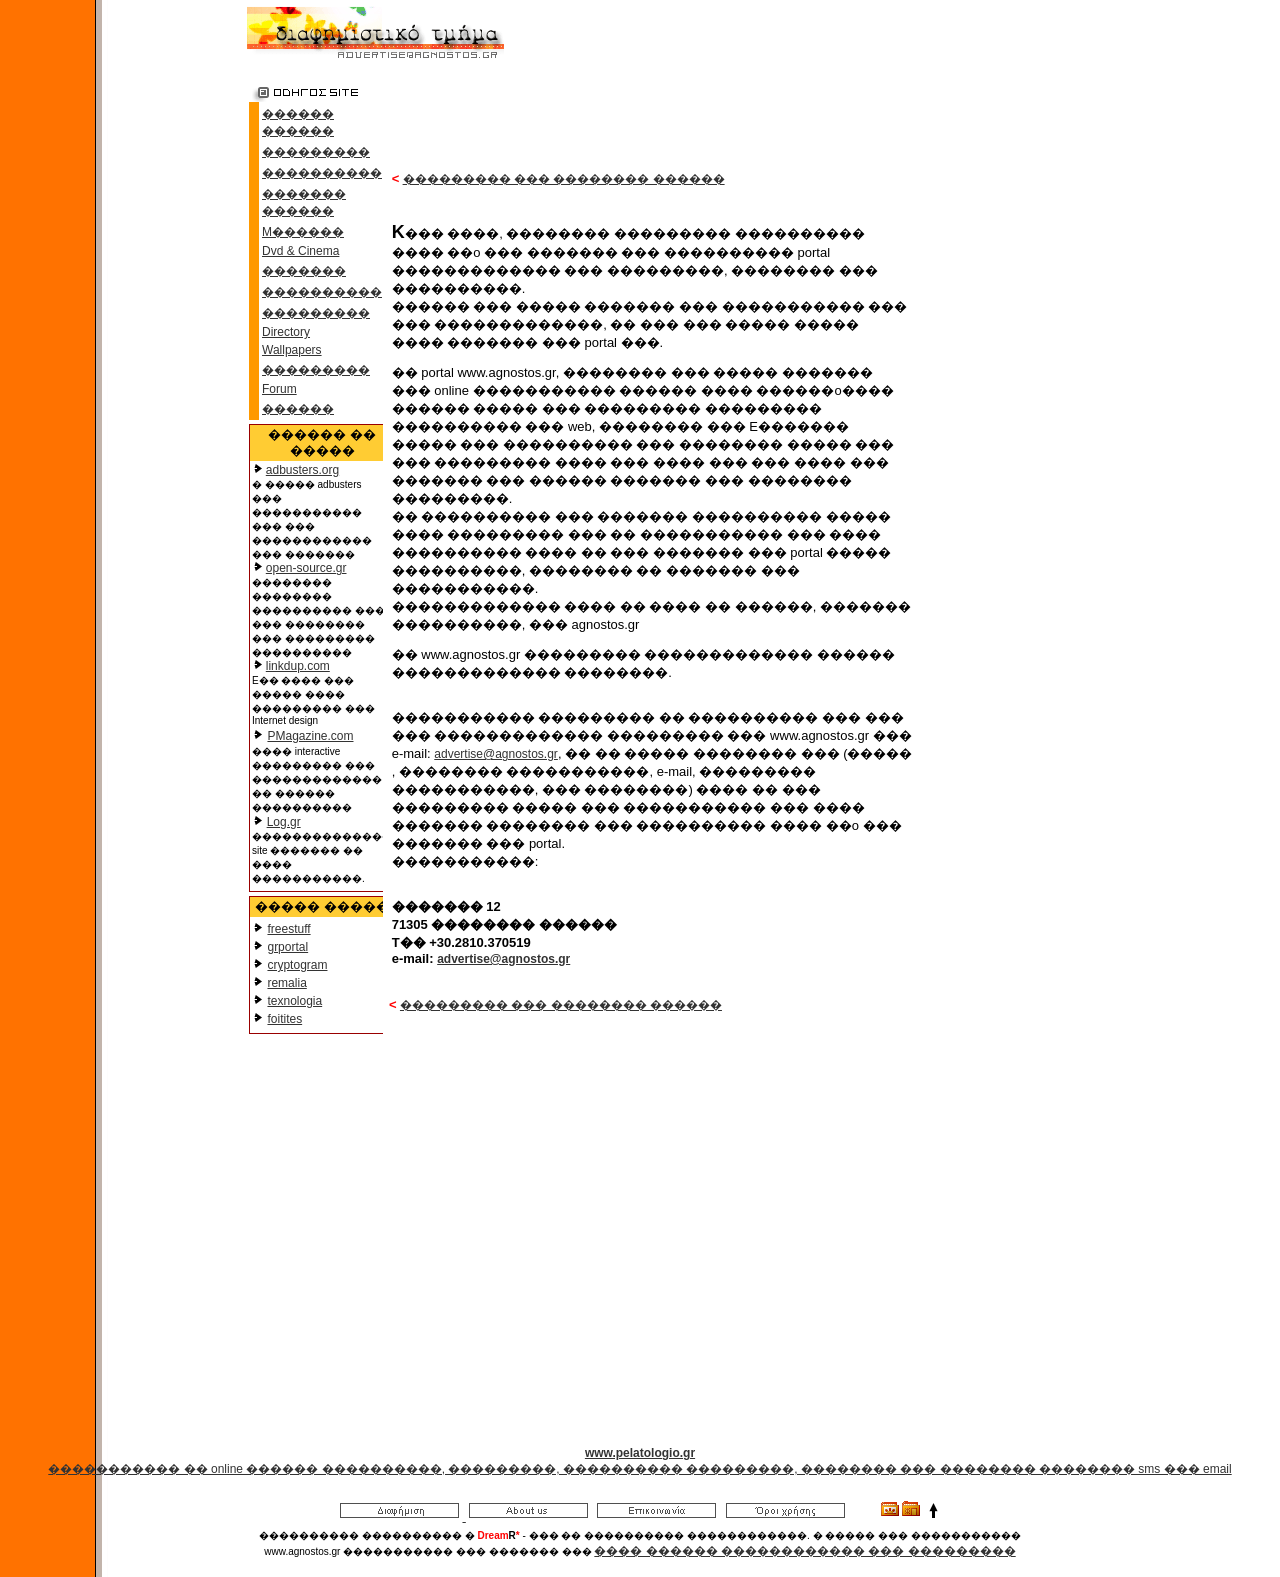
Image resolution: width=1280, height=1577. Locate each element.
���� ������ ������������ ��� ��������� (804, 1551)
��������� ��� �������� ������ (564, 179)
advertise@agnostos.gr (496, 754)
